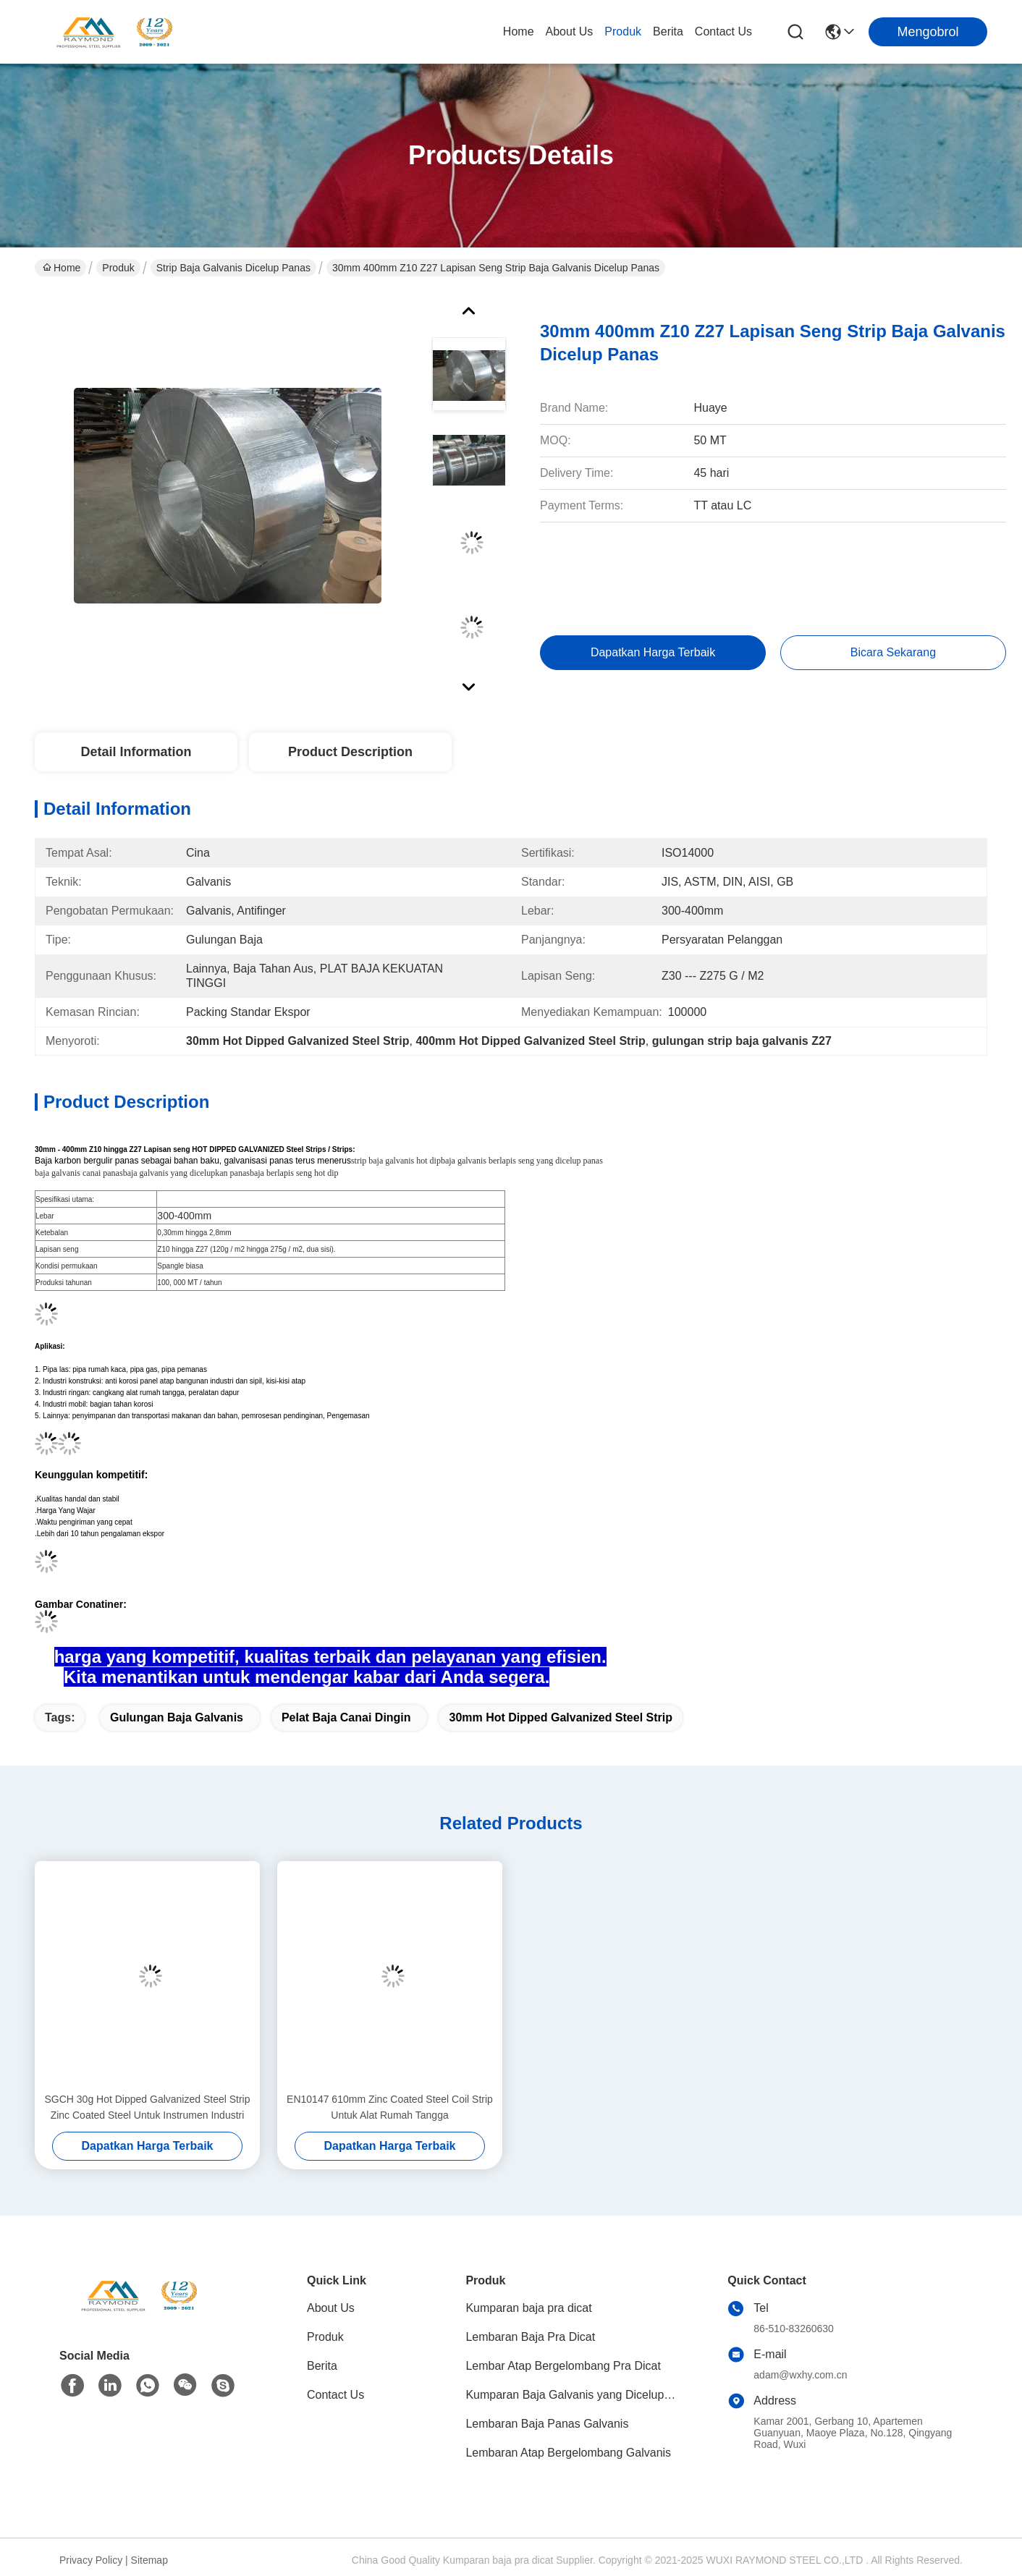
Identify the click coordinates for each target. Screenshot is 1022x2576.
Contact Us (723, 31)
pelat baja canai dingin (346, 1717)
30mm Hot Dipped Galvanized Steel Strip (560, 1717)
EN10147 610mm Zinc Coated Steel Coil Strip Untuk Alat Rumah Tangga (390, 2107)
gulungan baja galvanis (176, 1717)
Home (518, 31)
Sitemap (149, 2560)
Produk (622, 31)
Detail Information (135, 752)
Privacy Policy (90, 2560)
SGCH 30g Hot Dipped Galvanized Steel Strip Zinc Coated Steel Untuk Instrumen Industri (147, 2107)
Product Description (350, 752)
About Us (570, 31)
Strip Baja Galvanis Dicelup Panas (233, 268)
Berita (668, 31)
